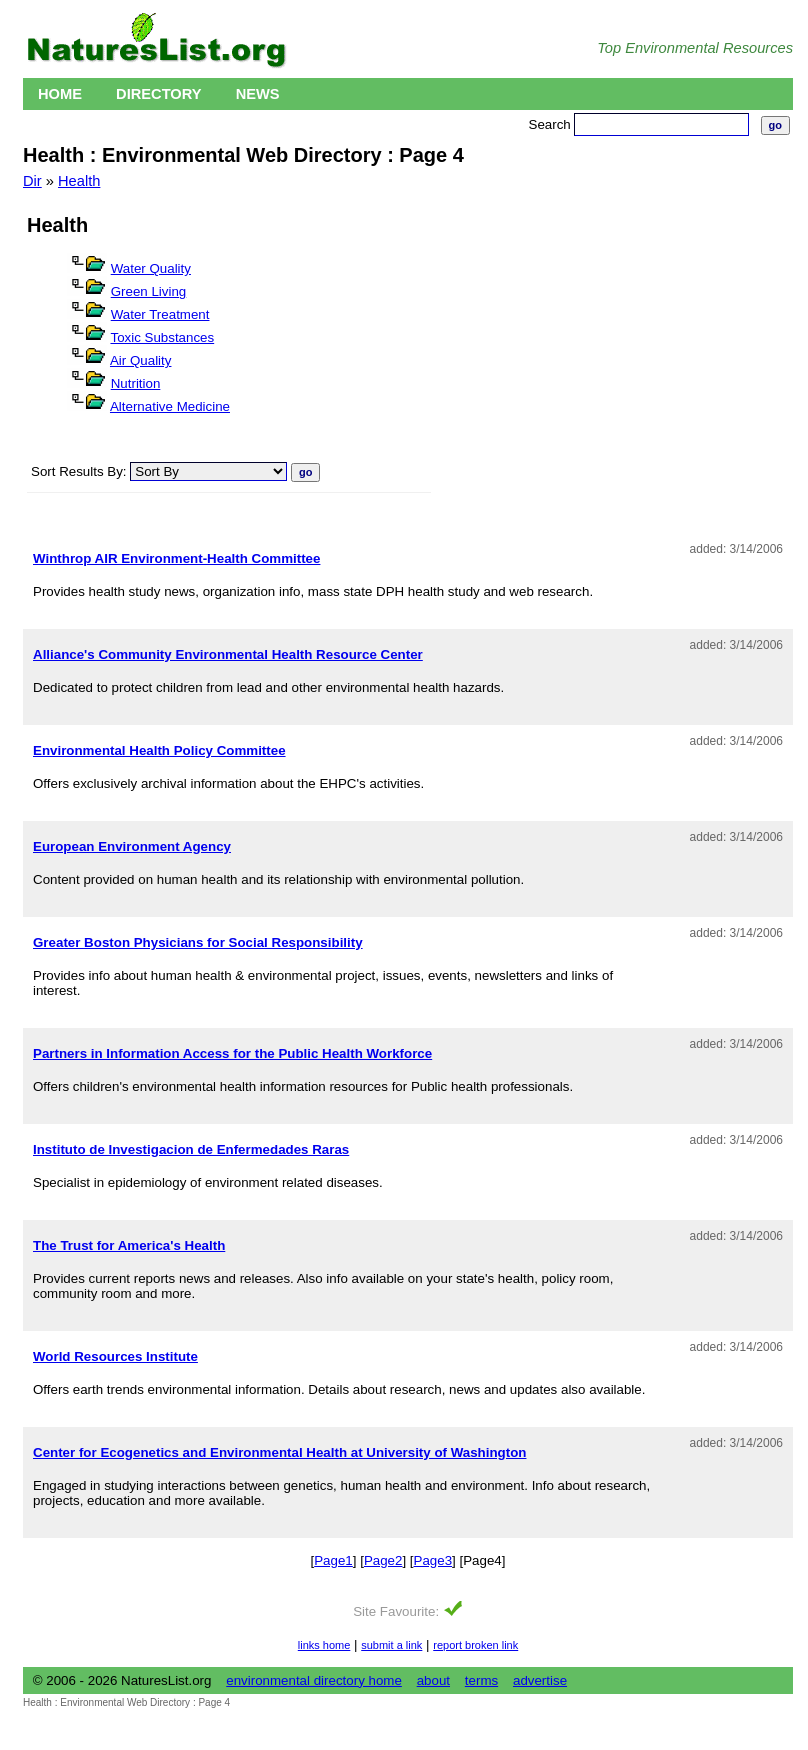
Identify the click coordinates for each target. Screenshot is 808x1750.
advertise (540, 1680)
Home (60, 94)
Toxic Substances (162, 337)
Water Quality (151, 268)
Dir (32, 181)
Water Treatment (160, 314)
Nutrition (136, 383)
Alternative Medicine (170, 406)
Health (79, 181)
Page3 (433, 1560)
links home (324, 1645)
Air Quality (140, 360)
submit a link (391, 1645)
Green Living (149, 291)
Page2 (383, 1560)
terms (481, 1680)
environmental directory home (314, 1680)
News (258, 94)
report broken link (475, 1645)
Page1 (333, 1560)
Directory (159, 94)
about (433, 1680)
